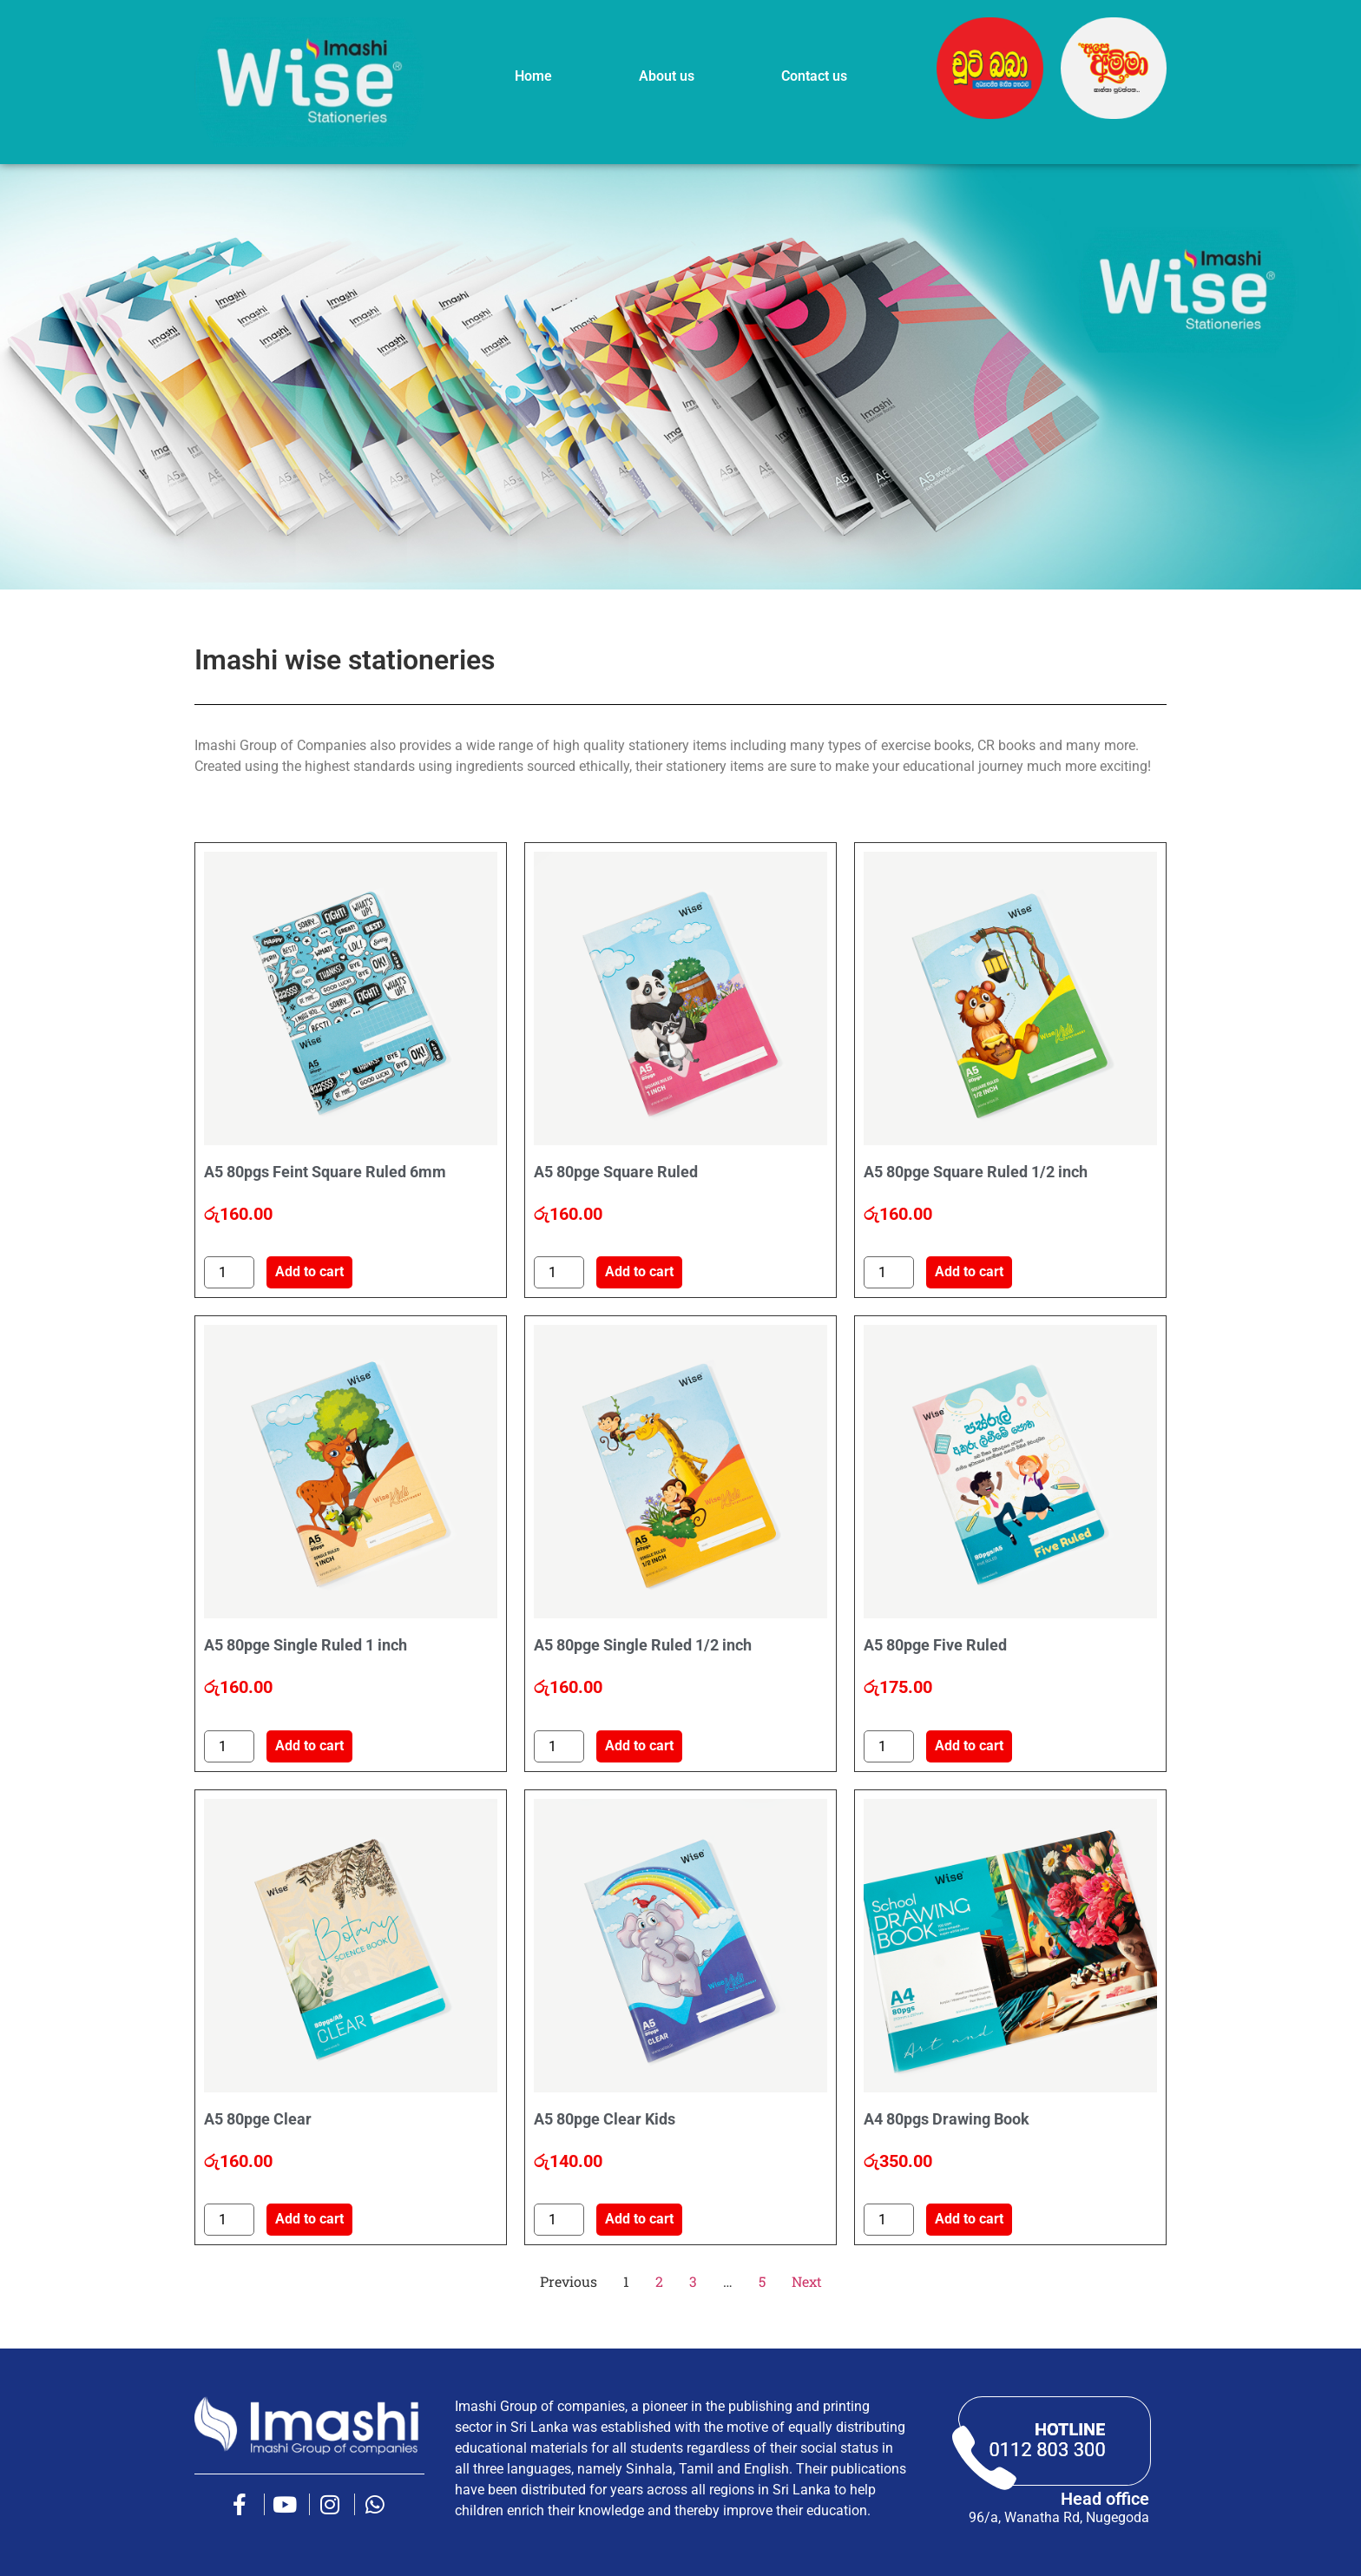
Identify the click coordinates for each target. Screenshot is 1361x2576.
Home (533, 76)
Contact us (814, 76)
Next (807, 2281)
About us (666, 76)
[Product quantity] (229, 1272)
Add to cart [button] (309, 1271)
